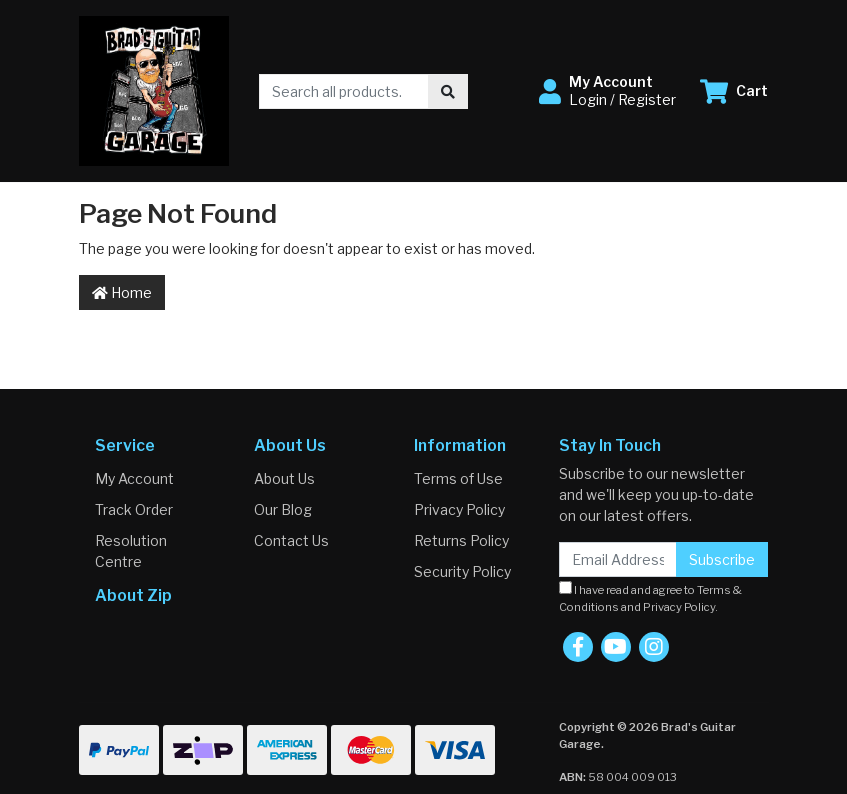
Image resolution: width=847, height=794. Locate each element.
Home (122, 292)
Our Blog (283, 509)
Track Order (134, 509)
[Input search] (344, 91)
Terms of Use (458, 478)
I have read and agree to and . (650, 597)
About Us (284, 478)
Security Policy (462, 571)
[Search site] (448, 91)
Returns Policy (461, 540)
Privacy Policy (459, 509)
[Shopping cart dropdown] (734, 91)
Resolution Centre (131, 551)
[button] (607, 91)
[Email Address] (618, 559)
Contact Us (291, 540)
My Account (134, 478)
